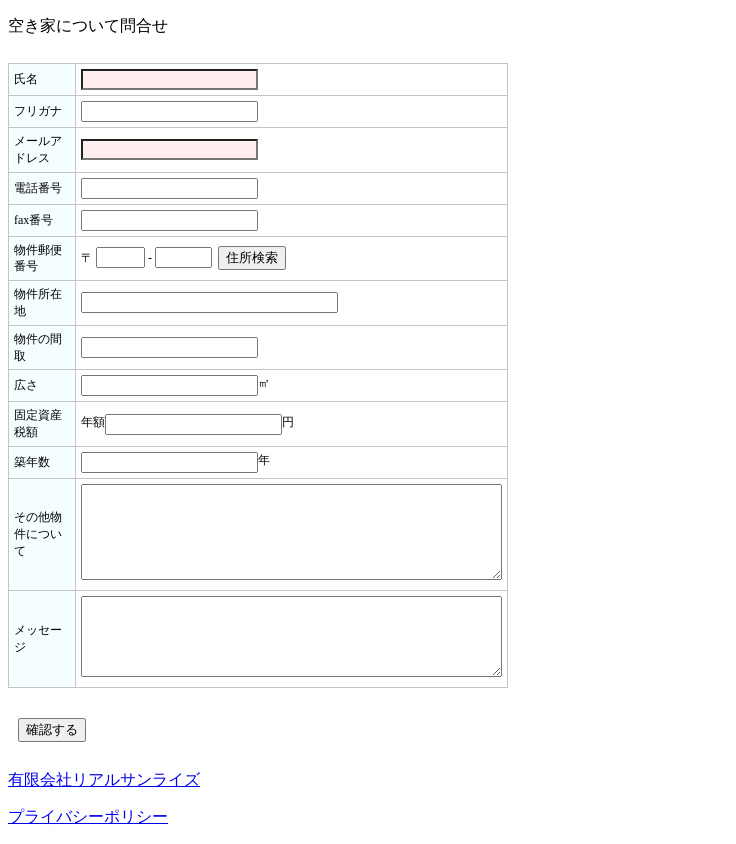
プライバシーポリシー (88, 816)
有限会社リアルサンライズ (104, 779)
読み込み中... (368, 401)
